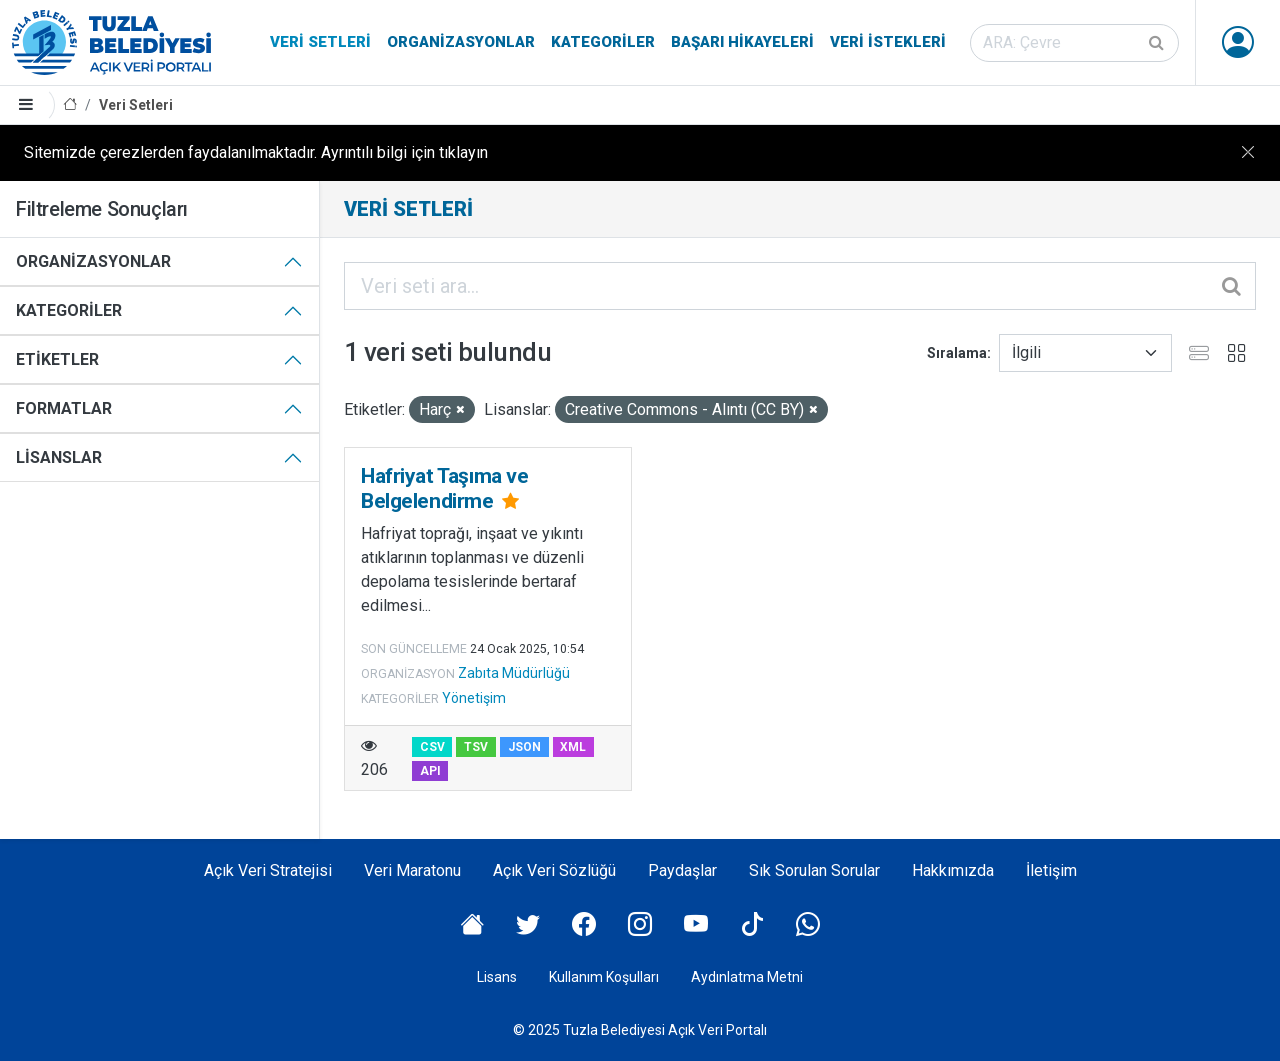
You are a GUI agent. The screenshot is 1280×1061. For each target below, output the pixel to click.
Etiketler (57, 359)
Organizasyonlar (461, 42)
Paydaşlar (682, 870)
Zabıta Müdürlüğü (514, 673)
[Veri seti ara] (1074, 43)
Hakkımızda (953, 870)
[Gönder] (1158, 43)
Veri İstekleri (888, 42)
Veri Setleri (320, 42)
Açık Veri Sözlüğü (554, 870)
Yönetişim (474, 698)
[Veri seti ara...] (800, 286)
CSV (432, 747)
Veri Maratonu (412, 870)
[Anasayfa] (70, 105)
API (430, 771)
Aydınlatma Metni (747, 977)
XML (573, 747)
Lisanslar (59, 457)
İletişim (1051, 870)
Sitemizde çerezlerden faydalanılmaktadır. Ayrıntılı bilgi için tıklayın (256, 152)
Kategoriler (603, 42)
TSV (476, 747)
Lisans (497, 977)
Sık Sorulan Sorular (814, 870)
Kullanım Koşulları (604, 977)
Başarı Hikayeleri (742, 42)
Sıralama (957, 353)
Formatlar (64, 408)
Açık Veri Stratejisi (268, 870)
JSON (524, 747)
